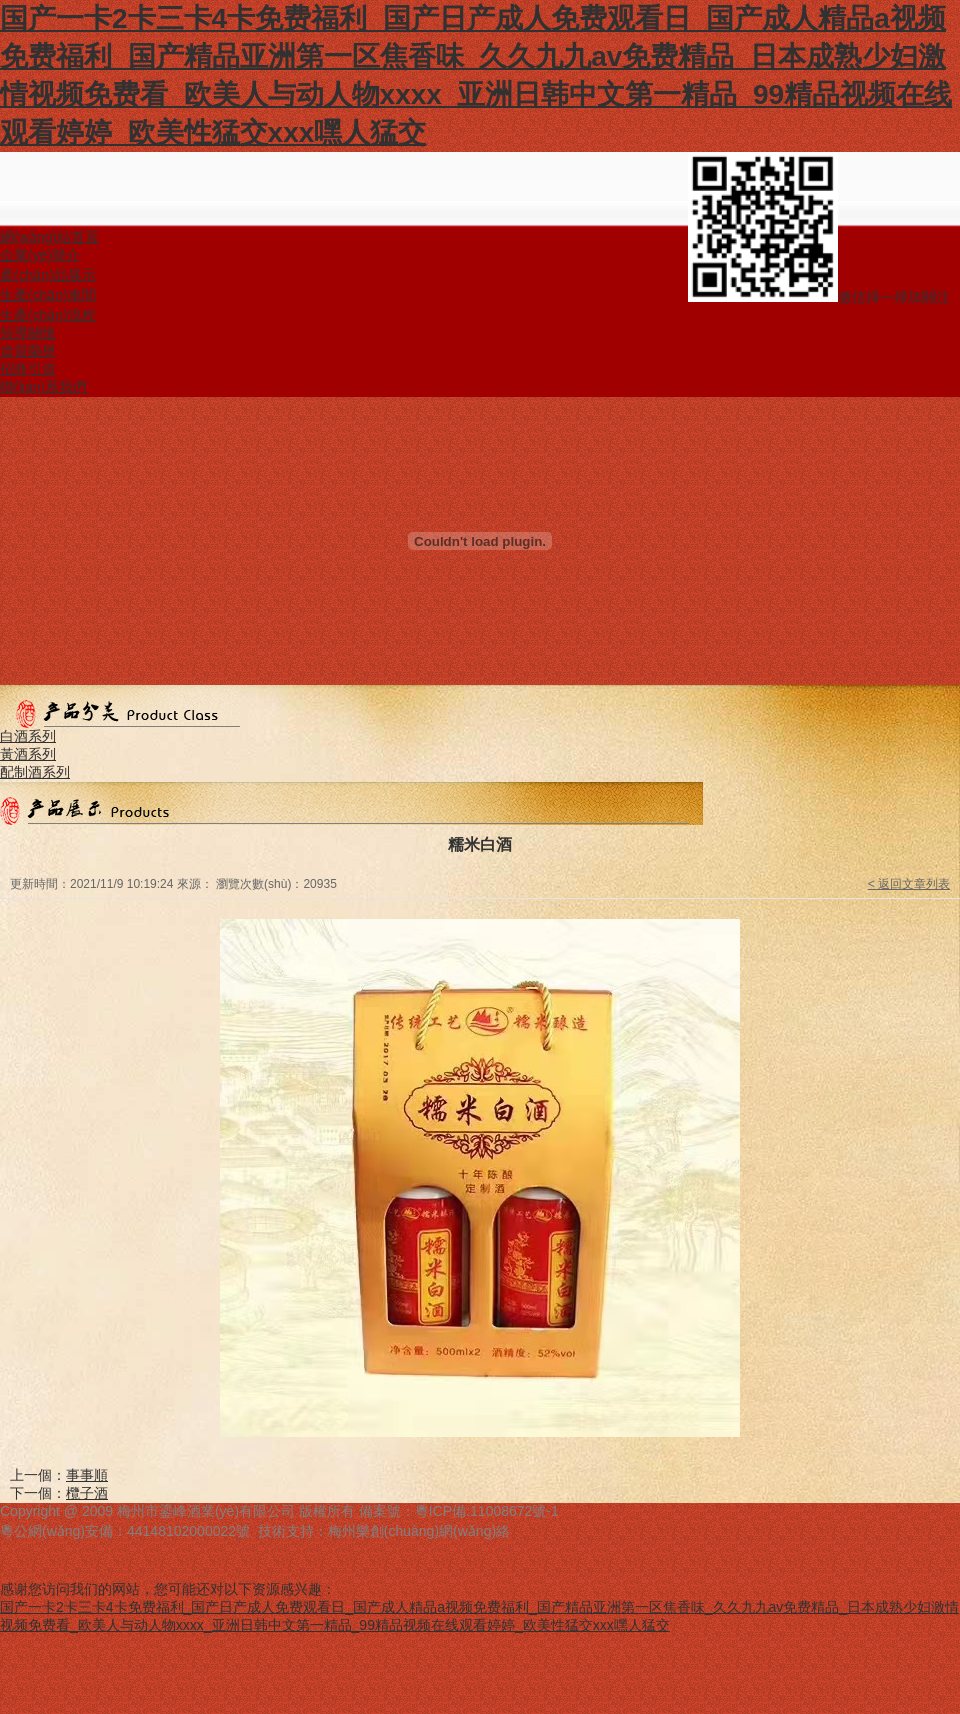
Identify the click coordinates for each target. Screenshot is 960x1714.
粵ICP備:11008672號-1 (487, 1511)
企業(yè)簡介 (40, 255)
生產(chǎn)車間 (48, 295)
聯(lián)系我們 (43, 387)
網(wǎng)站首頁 (49, 237)
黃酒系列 (28, 754)
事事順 (87, 1475)
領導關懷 (28, 333)
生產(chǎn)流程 (48, 315)
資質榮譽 (28, 351)
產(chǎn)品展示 (48, 275)
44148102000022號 (188, 1531)
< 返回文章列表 (909, 884)
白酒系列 (28, 736)
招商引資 (28, 369)
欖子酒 (87, 1493)
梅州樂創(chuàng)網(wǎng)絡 (419, 1531)
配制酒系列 (35, 772)
